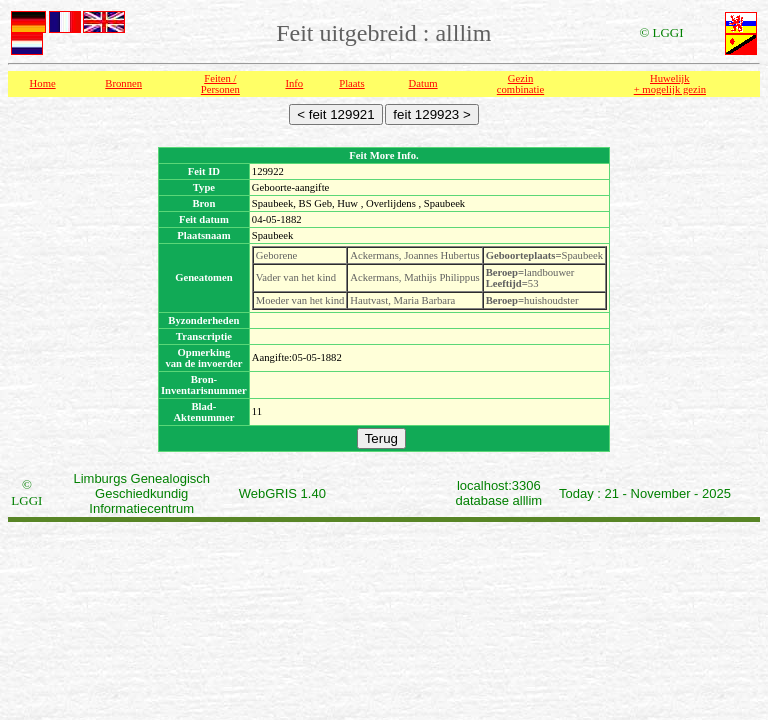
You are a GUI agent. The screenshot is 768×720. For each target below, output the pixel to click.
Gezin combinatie (520, 84)
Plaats (351, 83)
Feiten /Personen (220, 84)
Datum (423, 83)
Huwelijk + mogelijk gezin (670, 84)
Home (43, 83)
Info (294, 83)
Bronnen (123, 83)
